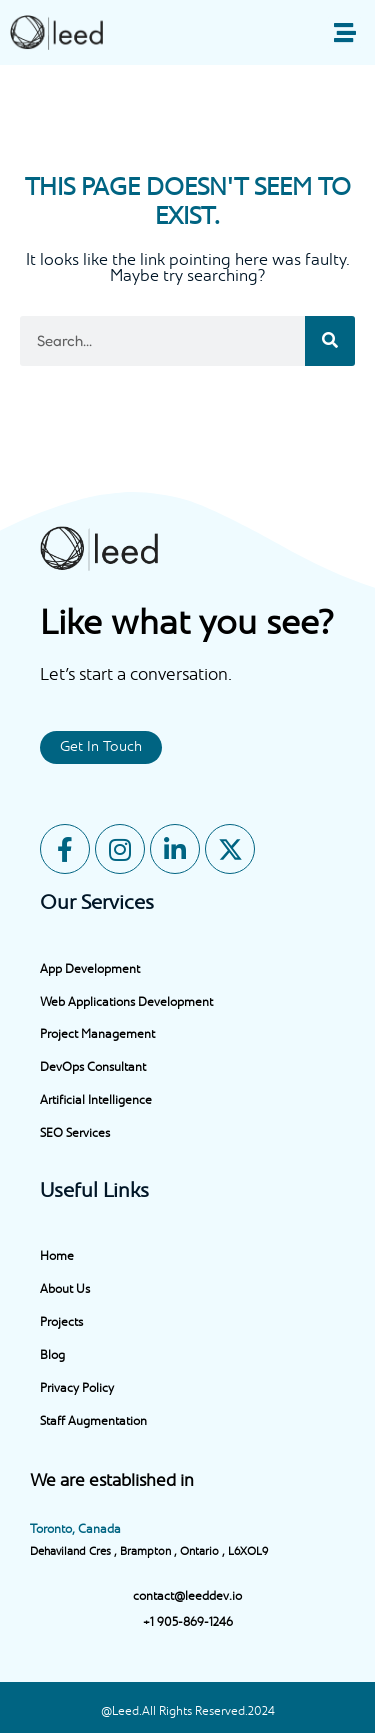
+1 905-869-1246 (188, 1623)
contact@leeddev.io (187, 1597)
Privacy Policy (77, 1389)
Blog (52, 1356)
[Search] (330, 341)
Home (57, 1257)
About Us (65, 1290)
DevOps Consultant (93, 1068)
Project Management (97, 1035)
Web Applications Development (126, 1003)
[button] (344, 32)
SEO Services (75, 1134)
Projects (61, 1323)
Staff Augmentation (93, 1422)
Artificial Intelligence (96, 1101)
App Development (90, 970)
